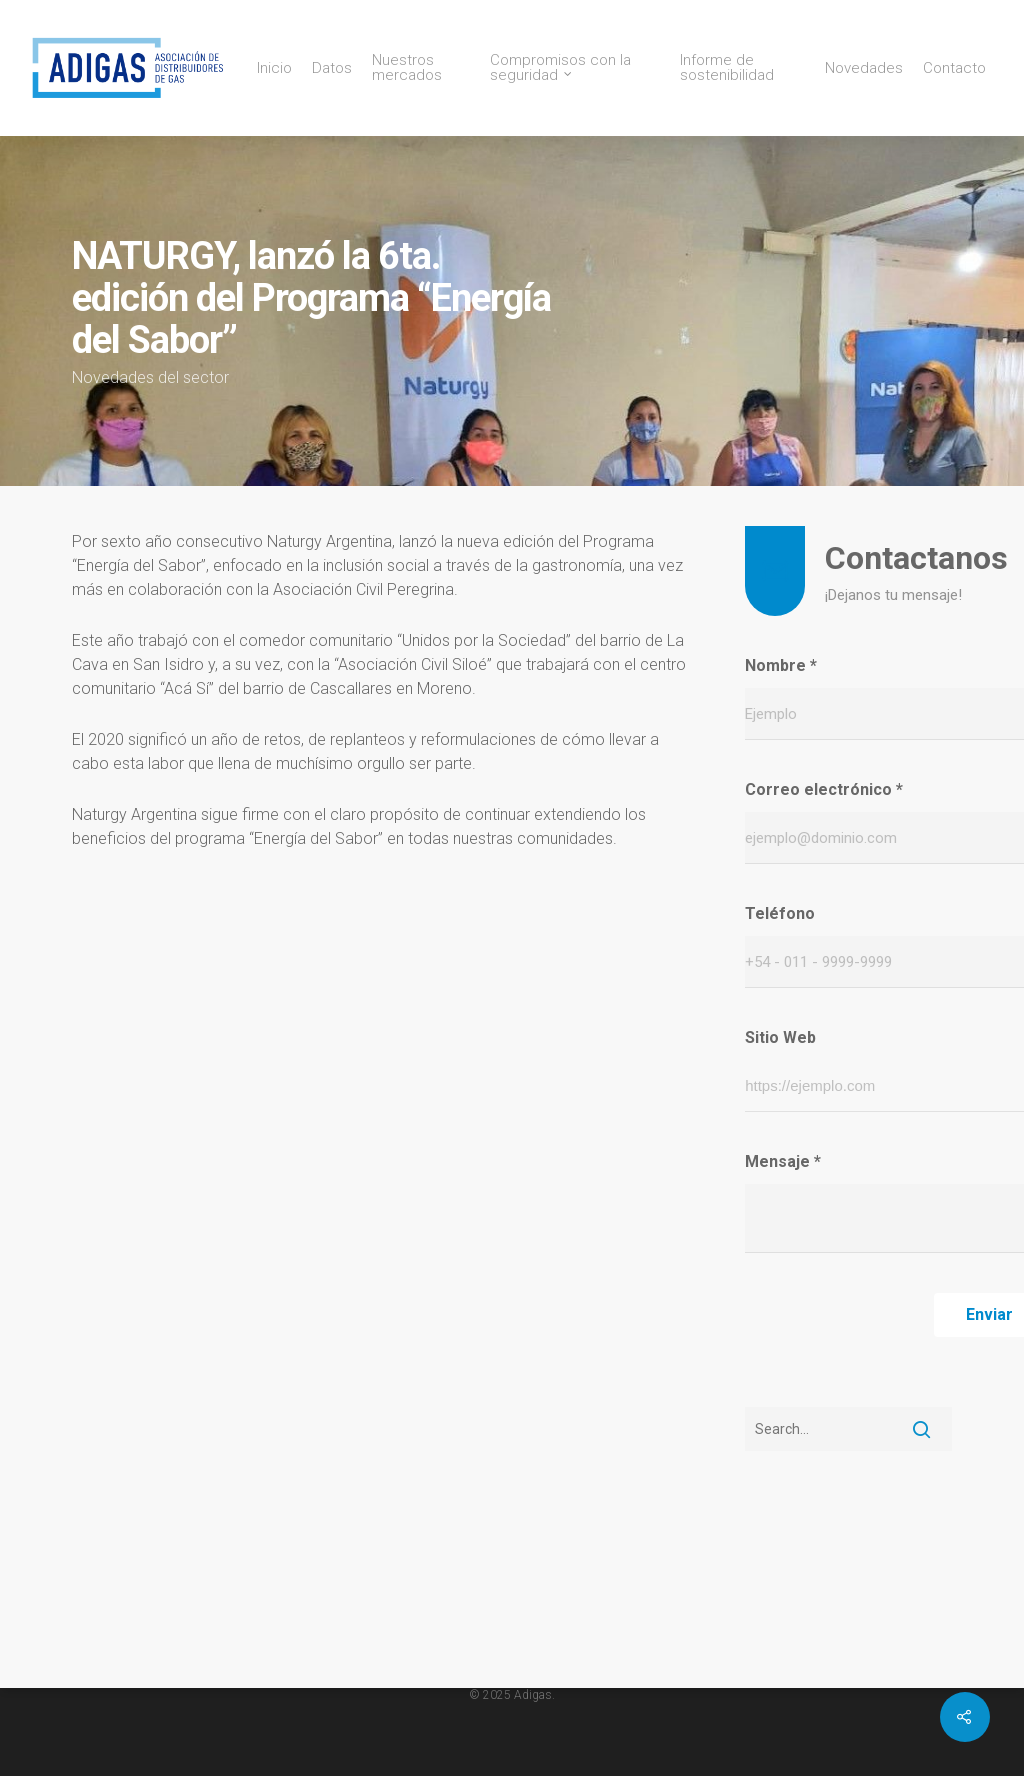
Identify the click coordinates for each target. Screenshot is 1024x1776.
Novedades (864, 68)
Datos (332, 68)
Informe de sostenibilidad (727, 68)
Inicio (274, 68)
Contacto (954, 68)
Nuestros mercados (407, 68)
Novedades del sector (150, 377)
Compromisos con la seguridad (560, 68)
